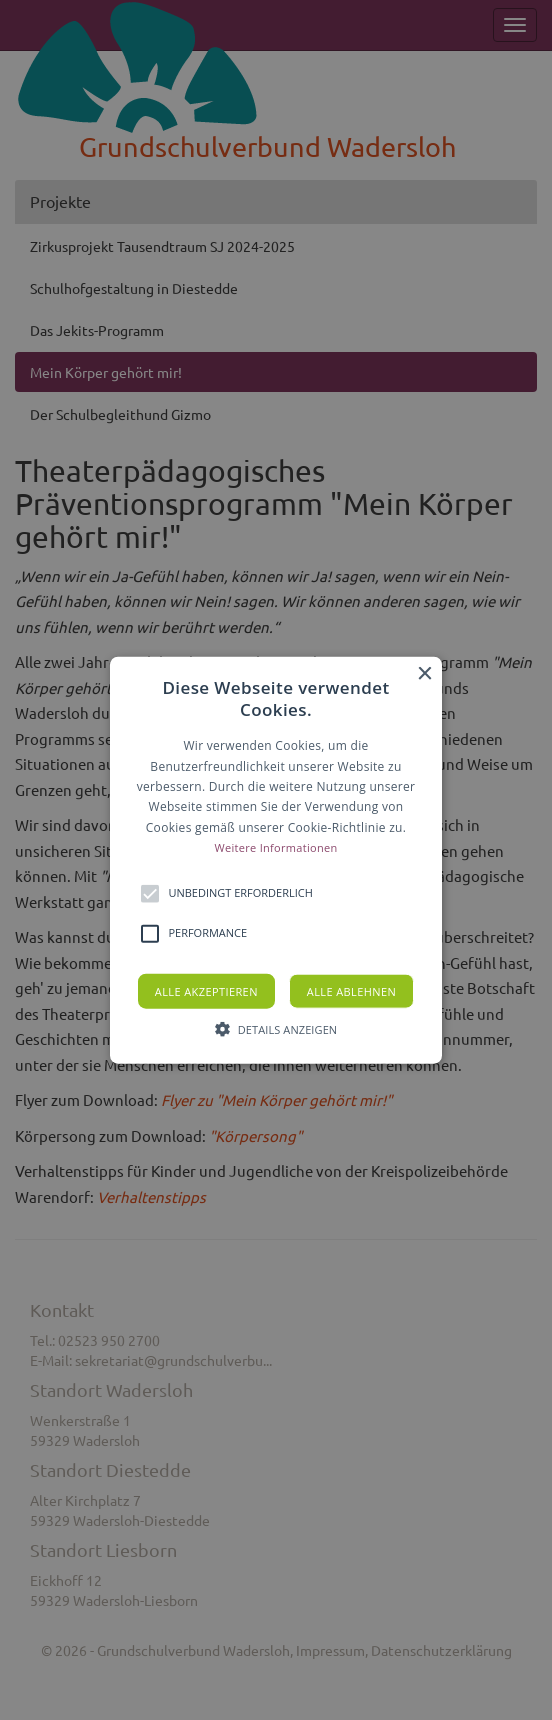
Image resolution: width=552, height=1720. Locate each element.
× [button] (424, 674)
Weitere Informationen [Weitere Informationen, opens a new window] (276, 847)
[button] (275, 860)
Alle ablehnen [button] (351, 990)
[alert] (276, 860)
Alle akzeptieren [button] (206, 990)
